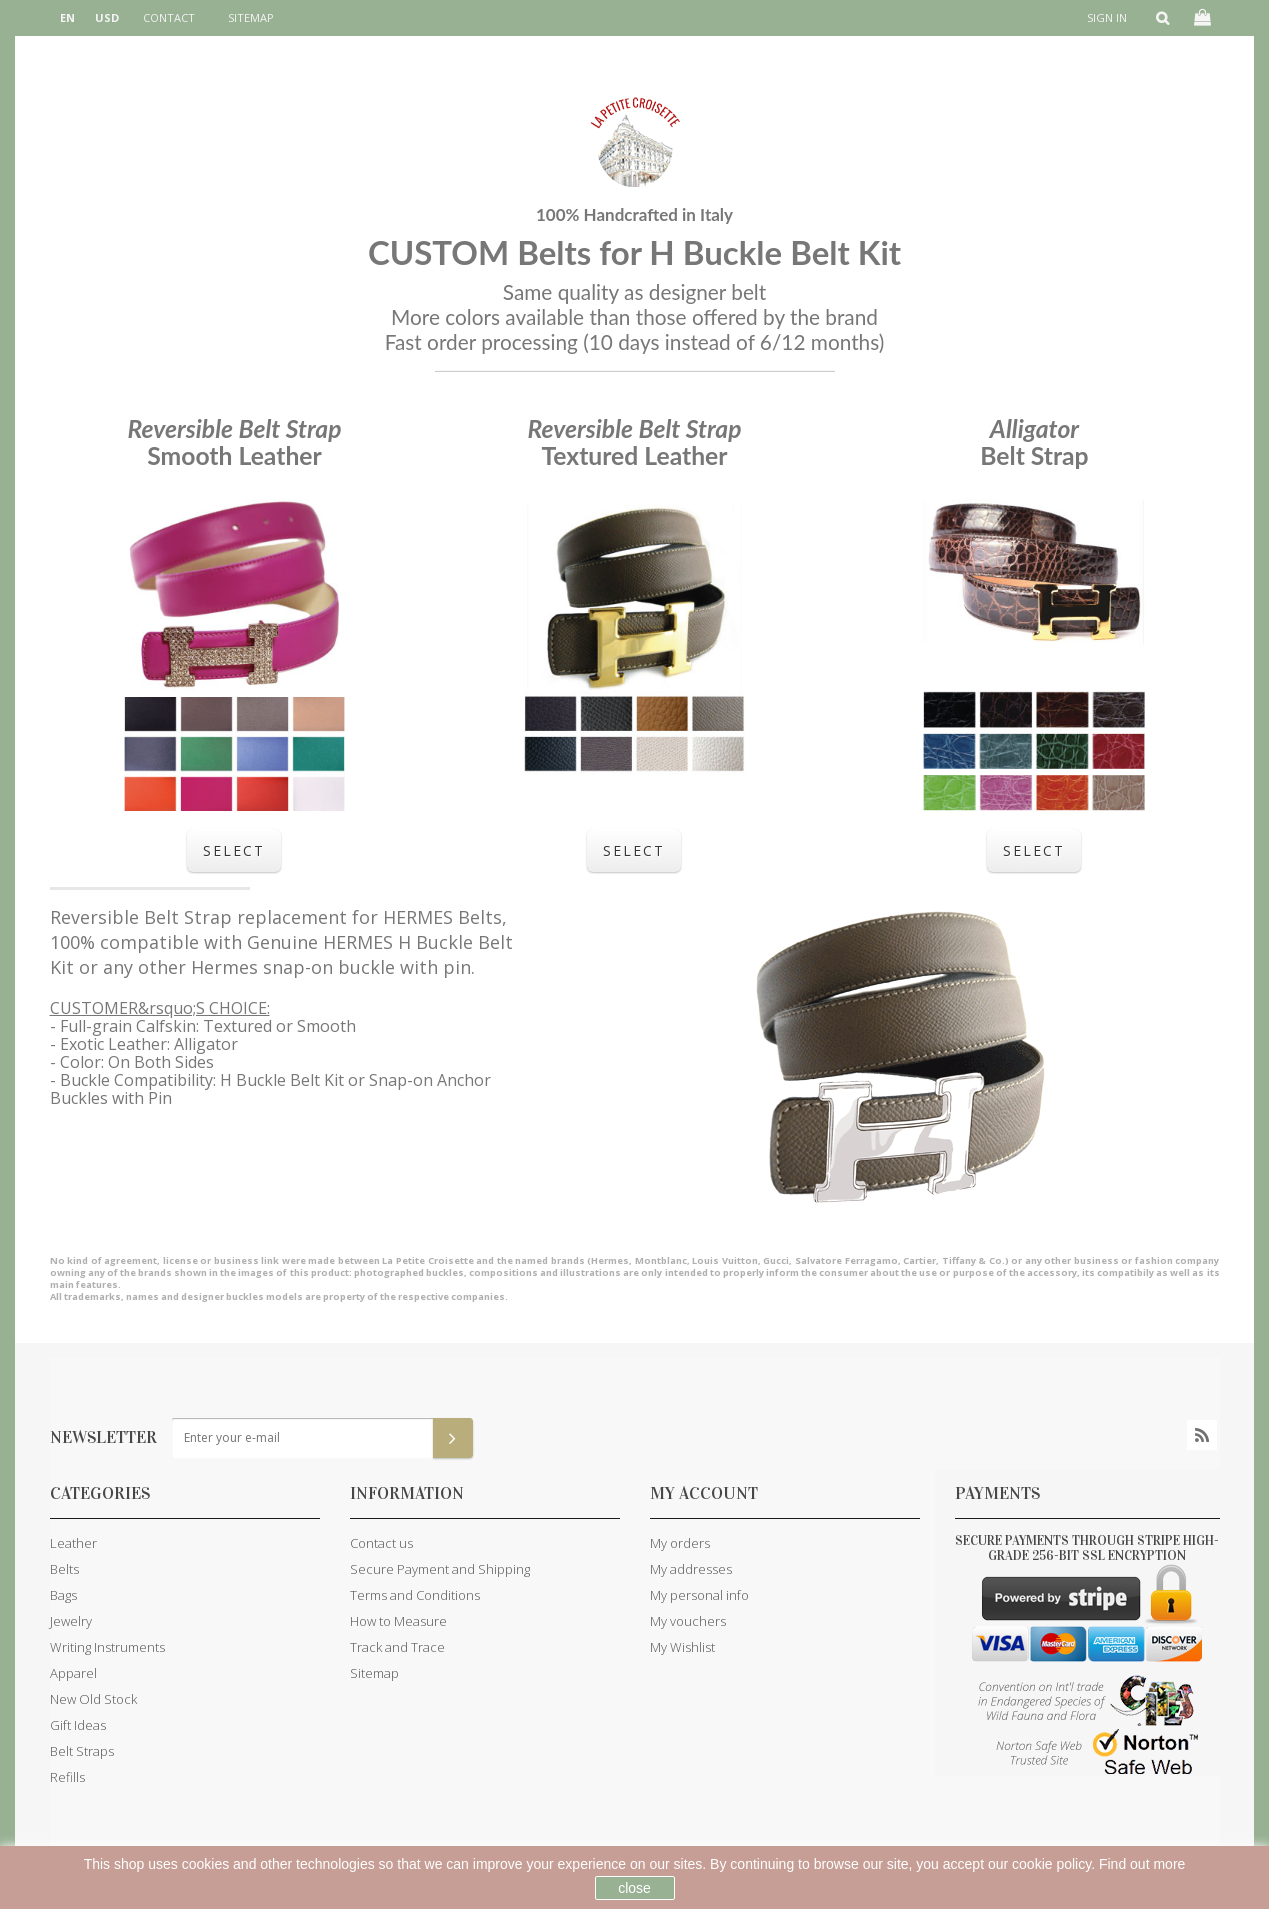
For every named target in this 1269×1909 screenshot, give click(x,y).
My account (704, 1493)
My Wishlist (682, 1647)
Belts (64, 1569)
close (634, 1888)
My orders (680, 1543)
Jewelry (71, 1621)
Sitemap (374, 1673)
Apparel (73, 1673)
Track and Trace (397, 1647)
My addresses (691, 1569)
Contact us (381, 1543)
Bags (63, 1595)
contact (169, 17)
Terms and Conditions (415, 1595)
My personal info (699, 1595)
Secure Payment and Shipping (440, 1569)
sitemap (251, 17)
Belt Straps (82, 1751)
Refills (67, 1777)
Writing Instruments (107, 1647)
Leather (73, 1543)
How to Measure (398, 1621)
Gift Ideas (78, 1725)
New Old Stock (93, 1699)
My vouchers (688, 1621)
